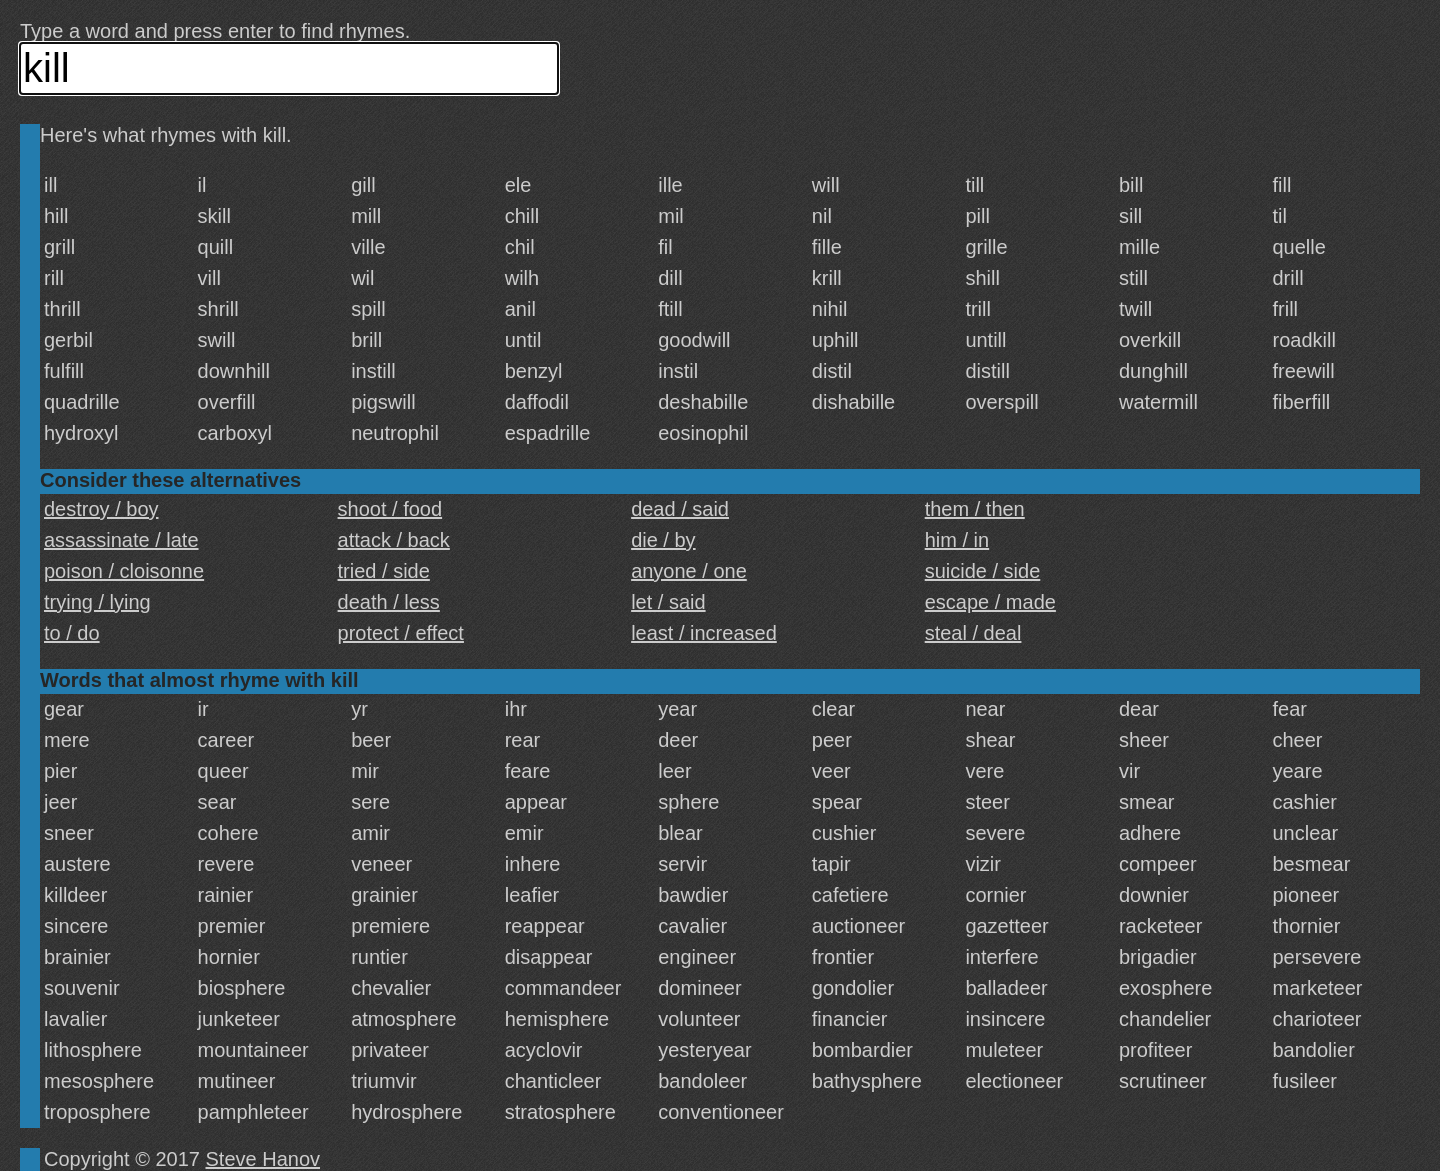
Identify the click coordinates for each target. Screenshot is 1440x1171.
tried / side (384, 571)
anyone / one (689, 571)
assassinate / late (121, 540)
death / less (389, 602)
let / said (668, 602)
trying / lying (97, 602)
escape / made (990, 602)
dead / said (680, 509)
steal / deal (973, 633)
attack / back (394, 540)
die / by (663, 540)
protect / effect (401, 633)
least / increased (704, 633)
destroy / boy (101, 509)
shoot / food (390, 509)
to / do (72, 633)
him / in (957, 540)
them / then (975, 509)
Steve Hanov (263, 1159)
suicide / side (983, 571)
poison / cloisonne (124, 571)
